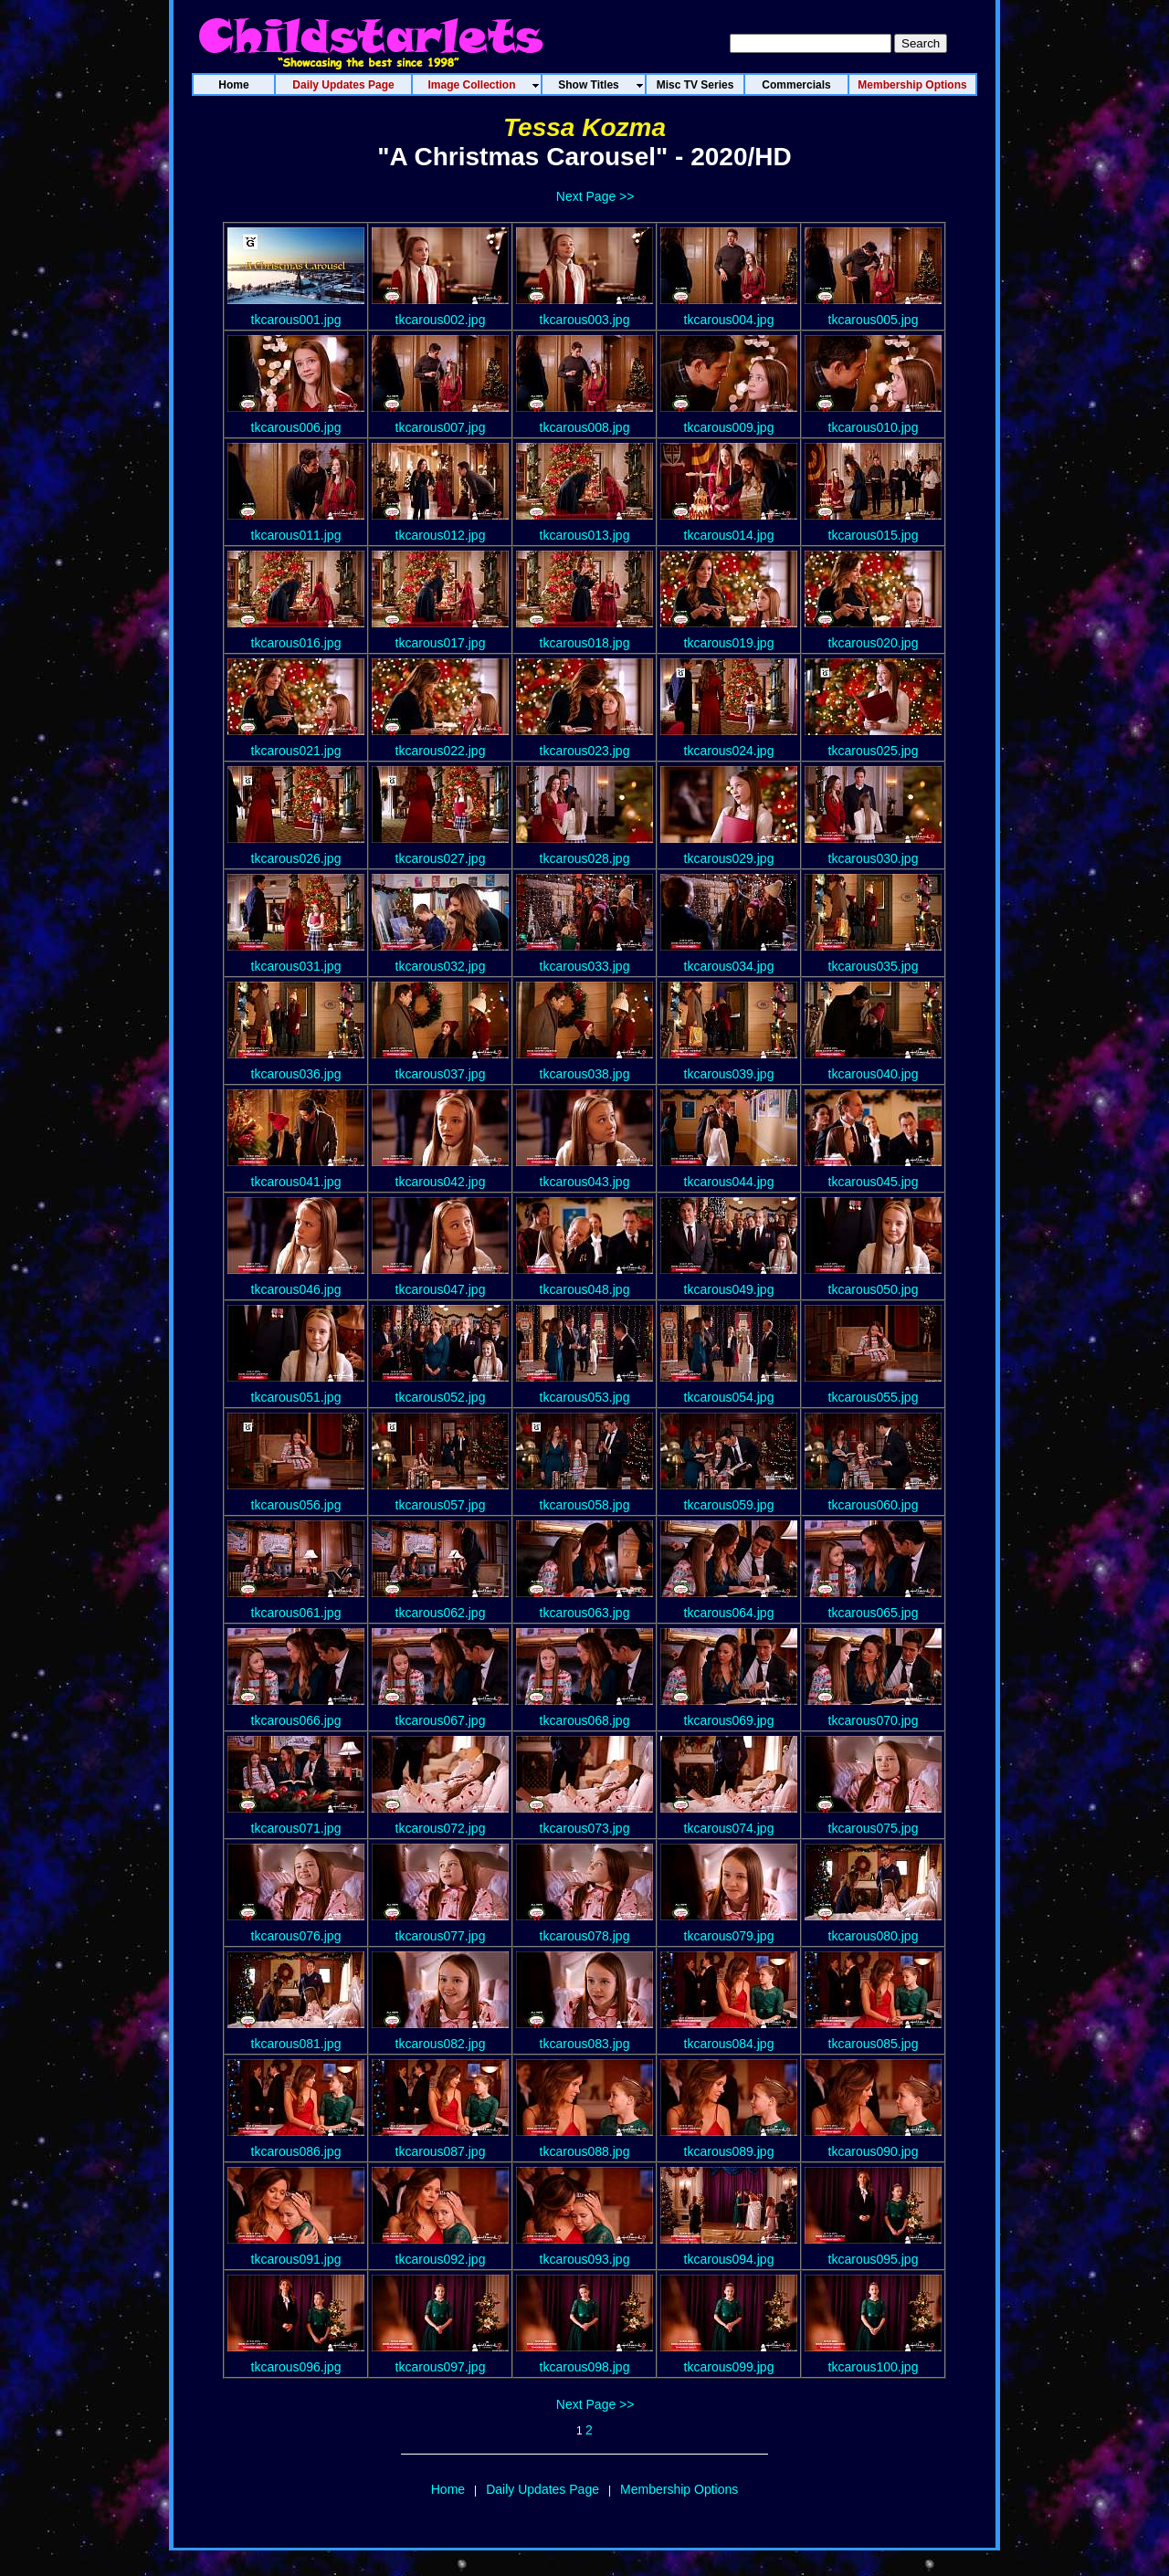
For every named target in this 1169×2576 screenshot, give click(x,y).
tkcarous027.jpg (440, 858)
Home (448, 2489)
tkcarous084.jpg (729, 2043)
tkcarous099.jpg (729, 2367)
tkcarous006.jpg (296, 427)
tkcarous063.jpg (585, 1612)
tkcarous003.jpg (585, 319)
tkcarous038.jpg (585, 1074)
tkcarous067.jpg (440, 1720)
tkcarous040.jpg (873, 1074)
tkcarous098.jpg (585, 2367)
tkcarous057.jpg (440, 1505)
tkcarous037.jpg (440, 1074)
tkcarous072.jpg (440, 1828)
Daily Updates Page (542, 2489)
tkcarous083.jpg (585, 2043)
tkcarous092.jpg (440, 2259)
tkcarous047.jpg (440, 1289)
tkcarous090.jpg (873, 2151)
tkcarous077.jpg (440, 1936)
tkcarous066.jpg (296, 1720)
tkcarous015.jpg (873, 535)
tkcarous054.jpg (729, 1397)
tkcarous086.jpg (296, 2151)
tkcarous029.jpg (729, 858)
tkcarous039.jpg (729, 1074)
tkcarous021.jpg (296, 750)
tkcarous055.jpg (873, 1397)
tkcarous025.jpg (873, 750)
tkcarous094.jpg (729, 2259)
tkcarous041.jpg (296, 1181)
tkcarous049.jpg (729, 1289)
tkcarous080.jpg (873, 1936)
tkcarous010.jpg (873, 427)
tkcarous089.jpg (729, 2151)
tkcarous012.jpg (440, 535)
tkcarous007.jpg (440, 427)
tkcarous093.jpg (585, 2259)
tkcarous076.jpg (296, 1936)
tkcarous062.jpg (440, 1612)
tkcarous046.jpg (296, 1289)
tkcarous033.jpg (585, 966)
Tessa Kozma (584, 127)
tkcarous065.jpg (873, 1612)
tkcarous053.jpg (585, 1397)
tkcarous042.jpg (440, 1181)
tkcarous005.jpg (873, 319)
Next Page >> (595, 196)
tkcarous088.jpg (585, 2151)
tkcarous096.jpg (296, 2367)
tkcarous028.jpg (585, 858)
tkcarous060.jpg (873, 1505)
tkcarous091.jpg (296, 2259)
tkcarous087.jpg (440, 2151)
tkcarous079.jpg (729, 1936)
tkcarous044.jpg (729, 1181)
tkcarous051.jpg (296, 1397)
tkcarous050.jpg (873, 1289)
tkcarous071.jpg (296, 1828)
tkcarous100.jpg (873, 2367)
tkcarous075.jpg (873, 1828)
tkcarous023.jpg (585, 750)
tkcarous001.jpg (296, 319)
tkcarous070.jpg (873, 1720)
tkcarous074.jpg (729, 1828)
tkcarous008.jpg (585, 427)
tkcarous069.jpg (729, 1720)
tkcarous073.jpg (585, 1828)
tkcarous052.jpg (440, 1397)
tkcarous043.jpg (585, 1181)
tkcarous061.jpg (296, 1612)
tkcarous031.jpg (296, 966)
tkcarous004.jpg (729, 319)
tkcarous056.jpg (296, 1505)
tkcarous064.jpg (729, 1612)
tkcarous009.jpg (729, 427)
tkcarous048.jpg (585, 1289)
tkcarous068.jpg (585, 1720)
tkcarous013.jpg (585, 535)
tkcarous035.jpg (873, 966)
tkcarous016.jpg (296, 643)
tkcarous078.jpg (585, 1936)
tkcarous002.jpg (440, 319)
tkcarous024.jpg (729, 750)
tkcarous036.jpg (296, 1074)
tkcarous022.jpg (440, 750)
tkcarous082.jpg (440, 2043)
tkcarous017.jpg (440, 643)
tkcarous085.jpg (873, 2043)
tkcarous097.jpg (440, 2367)
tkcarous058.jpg (585, 1505)
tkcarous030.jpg (873, 858)
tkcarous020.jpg (873, 643)
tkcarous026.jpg (296, 858)
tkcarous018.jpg (585, 643)
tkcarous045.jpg (873, 1181)
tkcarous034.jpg (729, 966)
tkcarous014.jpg (729, 535)
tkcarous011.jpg (296, 535)
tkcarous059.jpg (729, 1505)
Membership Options (679, 2489)
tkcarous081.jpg (296, 2043)
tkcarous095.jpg (873, 2259)
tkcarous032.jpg (440, 966)
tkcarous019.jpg (729, 643)
